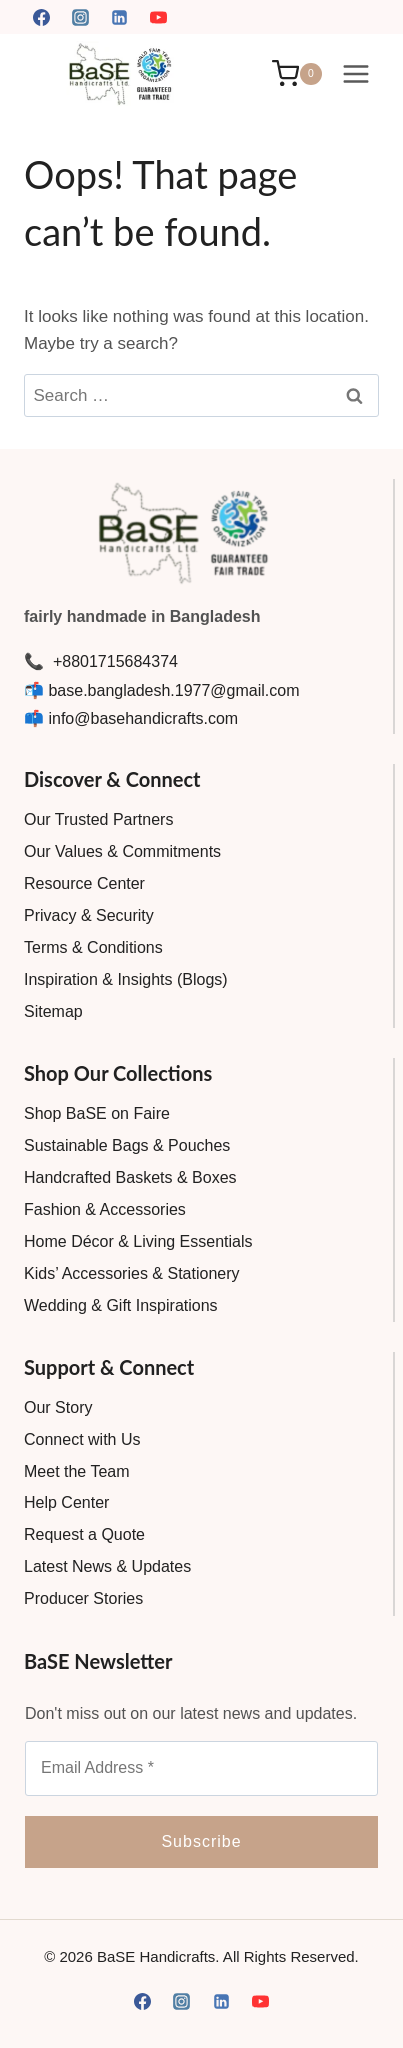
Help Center (66, 1502)
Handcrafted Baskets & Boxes (130, 1177)
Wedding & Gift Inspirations (121, 1305)
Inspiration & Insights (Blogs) (126, 979)
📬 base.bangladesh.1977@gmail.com (162, 690)
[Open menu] (355, 73)
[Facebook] (41, 17)
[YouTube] (158, 17)
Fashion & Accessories (105, 1209)
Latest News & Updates (107, 1566)
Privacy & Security (89, 915)
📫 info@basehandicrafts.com (131, 718)
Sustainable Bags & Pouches (127, 1145)
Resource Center (84, 883)
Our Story (58, 1407)
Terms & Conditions (93, 947)
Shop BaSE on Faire (97, 1113)
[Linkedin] (119, 17)
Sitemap (53, 1011)
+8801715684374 (112, 661)
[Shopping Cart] (297, 73)
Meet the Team (77, 1471)
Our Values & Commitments (122, 851)
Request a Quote (84, 1534)
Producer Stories (83, 1598)
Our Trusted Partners (98, 819)
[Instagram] (80, 17)
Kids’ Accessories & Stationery (132, 1273)
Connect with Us (82, 1439)
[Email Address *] (201, 1768)
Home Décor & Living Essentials (138, 1241)
